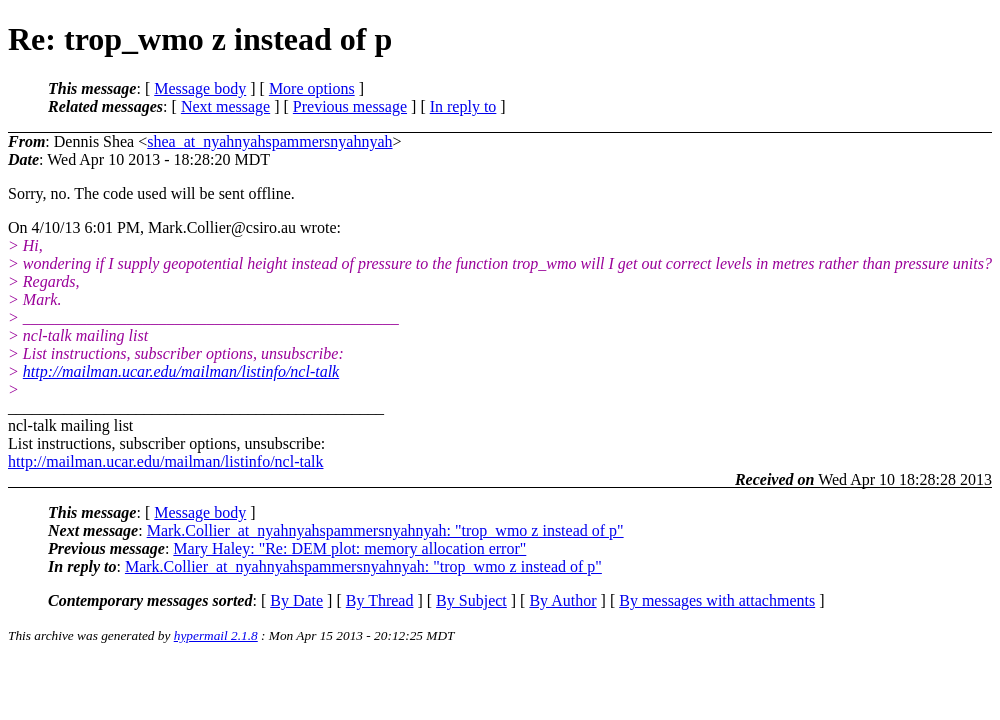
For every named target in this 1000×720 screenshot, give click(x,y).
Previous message (350, 106)
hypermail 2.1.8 (216, 635)
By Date (296, 600)
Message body (200, 88)
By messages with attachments (717, 600)
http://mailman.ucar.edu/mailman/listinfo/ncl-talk (181, 371)
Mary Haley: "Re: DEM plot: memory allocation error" (349, 548)
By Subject (471, 600)
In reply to (463, 106)
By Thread (380, 600)
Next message (225, 106)
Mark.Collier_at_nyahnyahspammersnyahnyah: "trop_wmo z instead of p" (385, 530)
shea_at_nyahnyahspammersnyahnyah (269, 141)
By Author (562, 600)
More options (312, 88)
